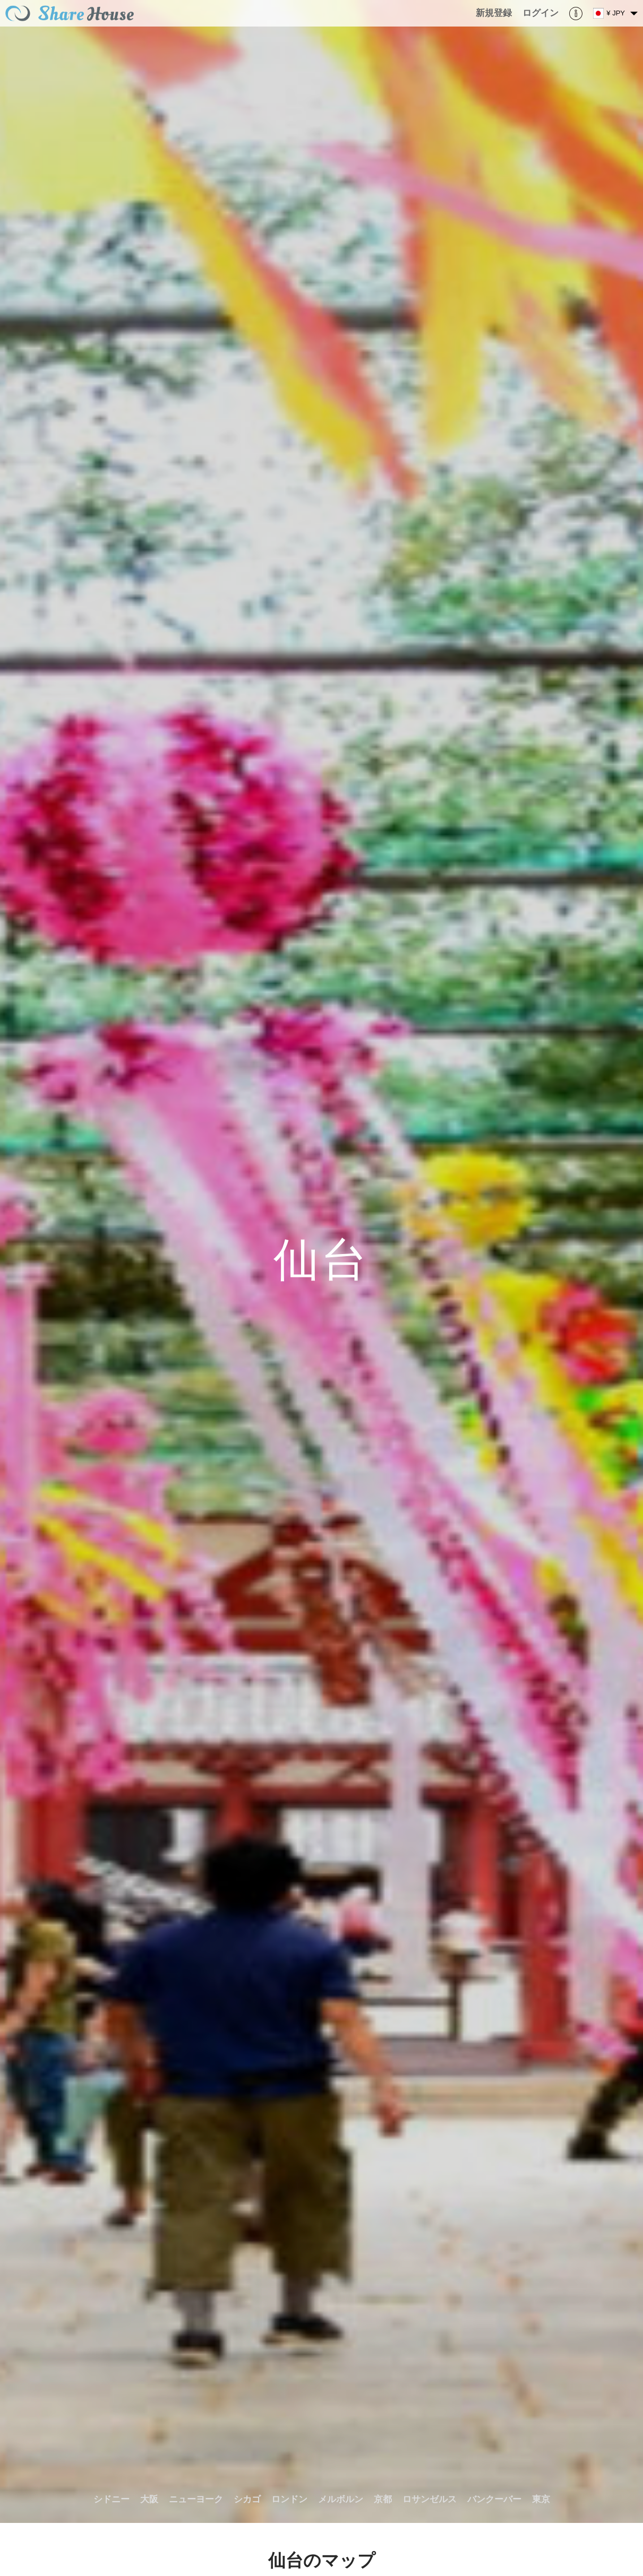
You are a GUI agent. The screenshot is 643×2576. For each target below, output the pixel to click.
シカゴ (247, 2499)
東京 (541, 2499)
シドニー (111, 2499)
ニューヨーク (196, 2499)
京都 (383, 2499)
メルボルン (340, 2499)
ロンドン (289, 2499)
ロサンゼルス (429, 2499)
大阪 (149, 2499)
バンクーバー (494, 2499)
